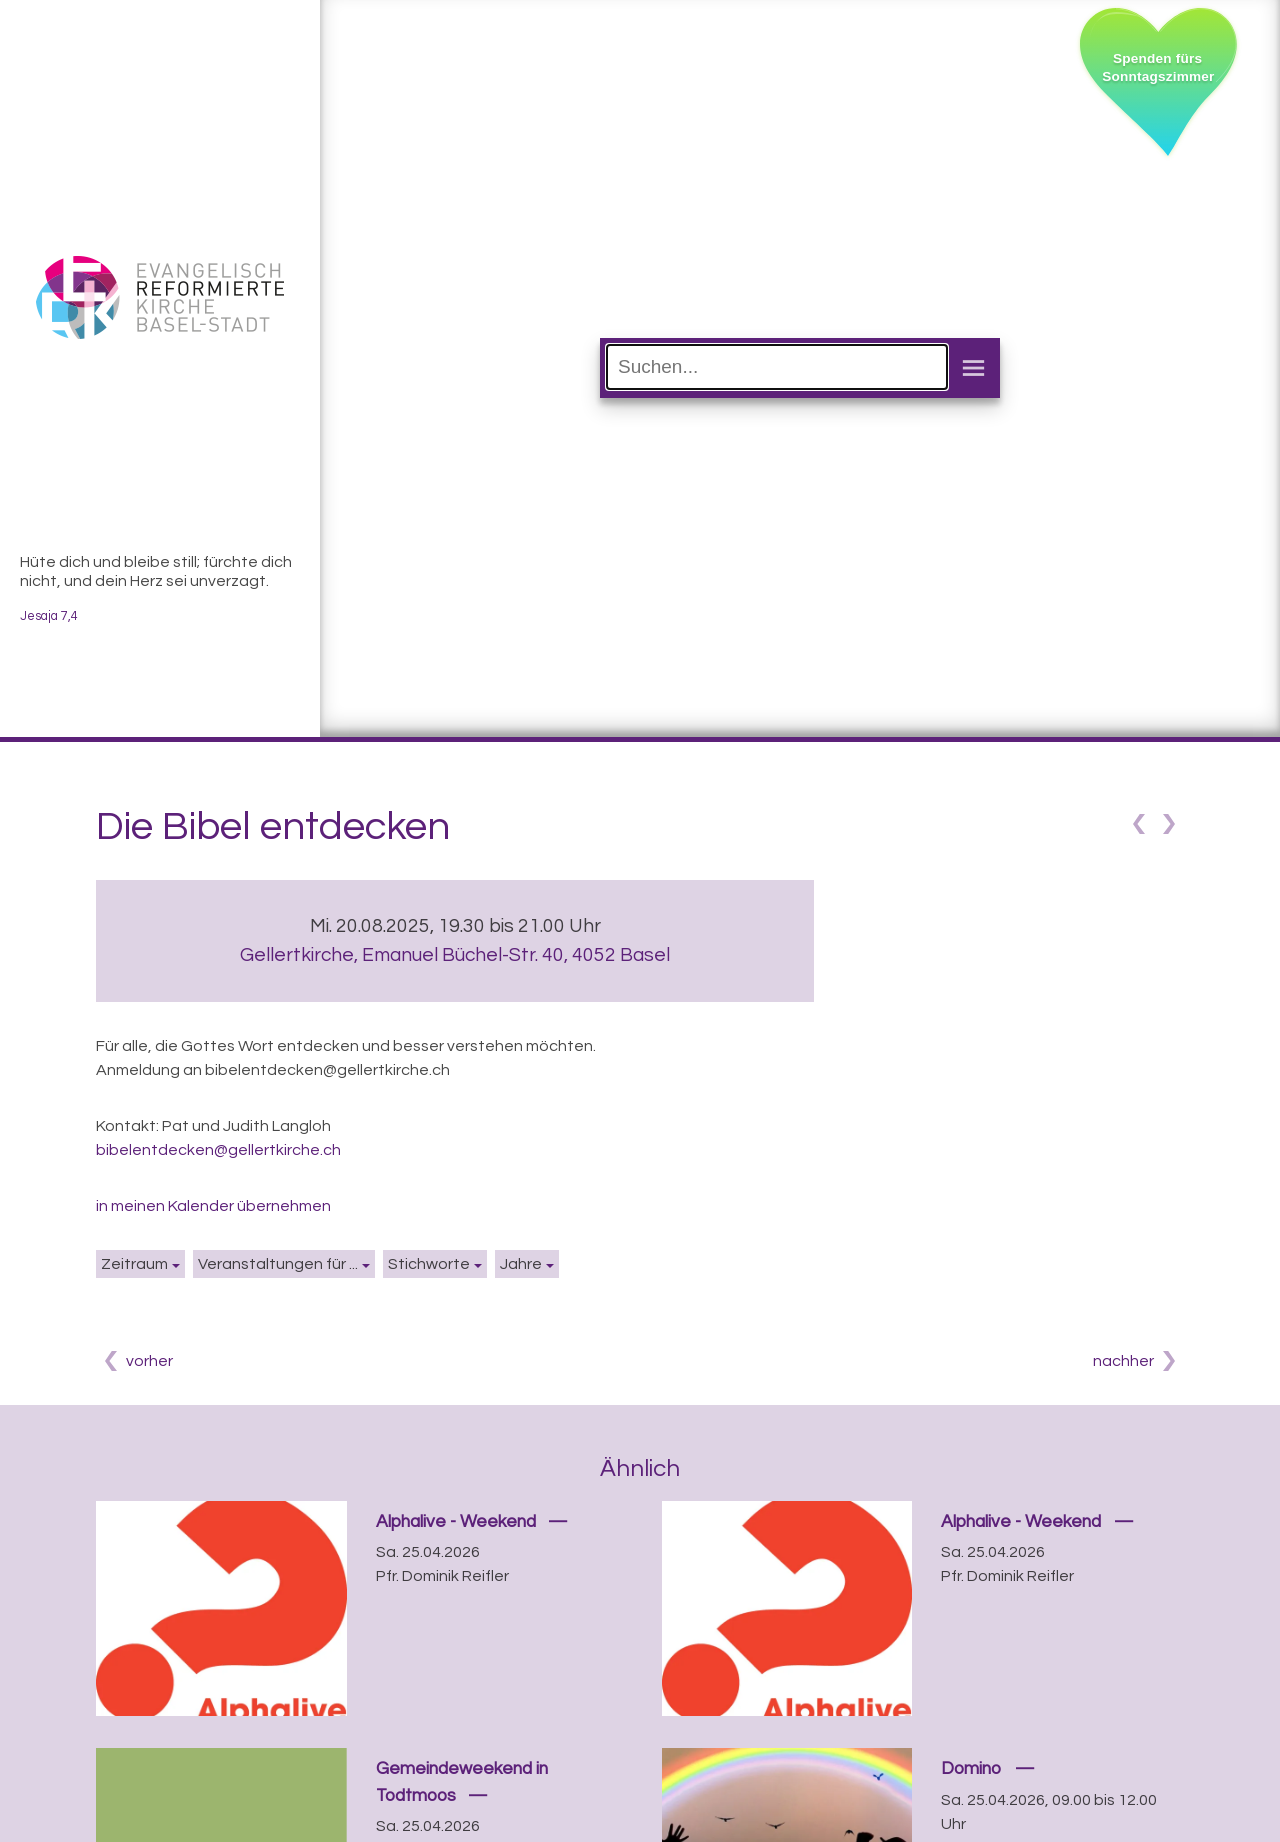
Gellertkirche (455, 955)
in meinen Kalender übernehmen (213, 1206)
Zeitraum (134, 1264)
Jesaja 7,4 (49, 616)
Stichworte (429, 1264)
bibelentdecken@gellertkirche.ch (218, 1150)
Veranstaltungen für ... (278, 1264)
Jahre (521, 1264)
